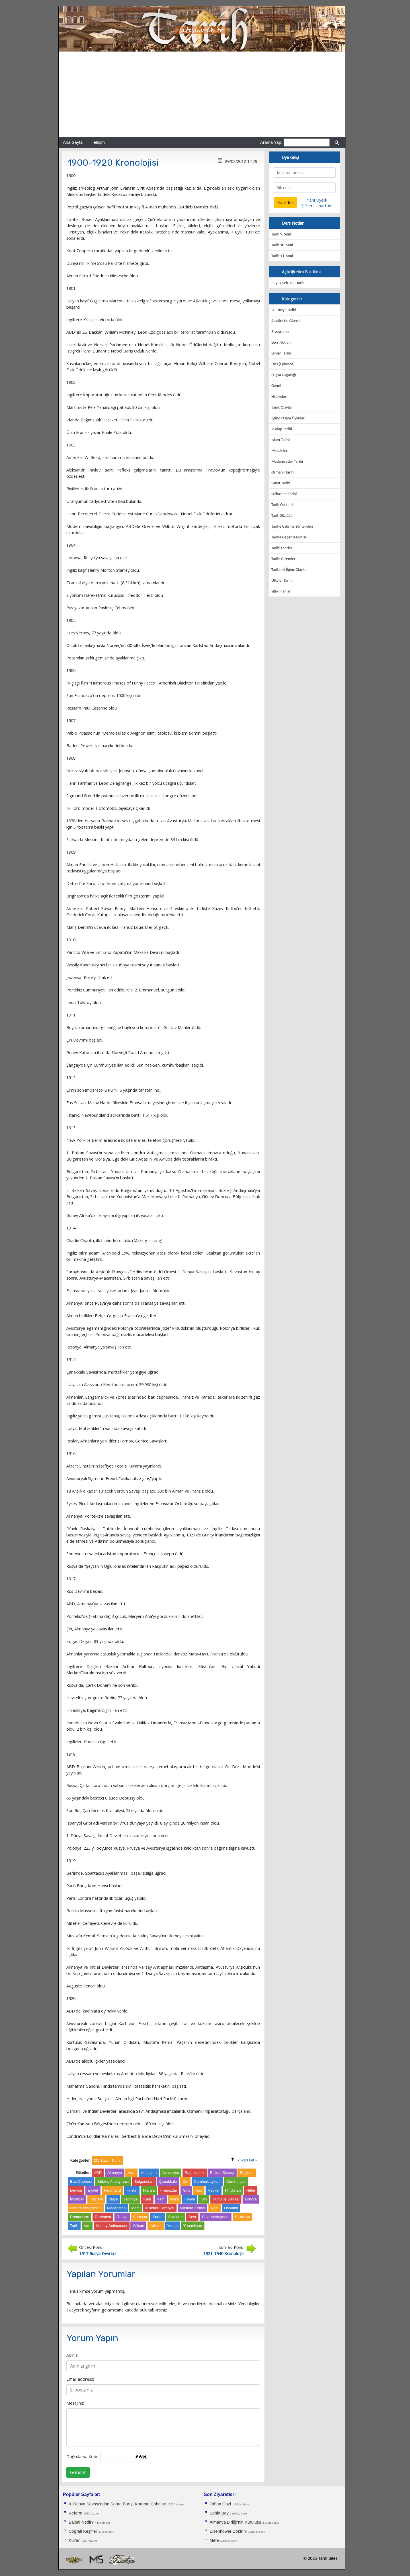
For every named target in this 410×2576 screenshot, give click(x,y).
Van (87, 2225)
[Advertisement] (202, 94)
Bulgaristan (143, 2181)
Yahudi (155, 2225)
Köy (203, 2199)
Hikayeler (278, 396)
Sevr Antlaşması (215, 2217)
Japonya (130, 2199)
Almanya (114, 2173)
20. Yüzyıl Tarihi (283, 310)
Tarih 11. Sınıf (282, 255)
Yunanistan (192, 2225)
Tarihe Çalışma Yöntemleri (292, 526)
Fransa (149, 2190)
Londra (251, 2199)
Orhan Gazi (220, 2504)
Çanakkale (168, 2181)
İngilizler (77, 2199)
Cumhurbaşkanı (207, 2181)
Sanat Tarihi (280, 483)
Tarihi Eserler (281, 548)
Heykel (214, 2190)
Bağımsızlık (194, 2173)
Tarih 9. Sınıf (281, 234)
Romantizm (79, 2217)
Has (198, 2190)
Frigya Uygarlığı (283, 374)
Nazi (214, 2208)
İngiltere (96, 2199)
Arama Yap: (271, 142)
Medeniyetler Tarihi (287, 461)
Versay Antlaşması (111, 2225)
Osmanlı (231, 2208)
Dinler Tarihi (281, 353)
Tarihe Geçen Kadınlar (289, 537)
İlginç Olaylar (281, 407)
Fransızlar (168, 2190)
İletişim (98, 142)
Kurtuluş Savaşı (226, 2199)
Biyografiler (280, 331)
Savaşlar (175, 2217)
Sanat (158, 2217)
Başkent (246, 2173)
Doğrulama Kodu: (82, 2456)
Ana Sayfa (73, 142)
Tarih (74, 2225)
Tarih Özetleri (282, 504)
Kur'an (75, 2540)
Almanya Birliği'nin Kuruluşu (235, 2522)
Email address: (80, 2379)
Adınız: (72, 2355)
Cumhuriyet (236, 2181)
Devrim (76, 2190)
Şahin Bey (219, 2513)
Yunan (172, 2225)
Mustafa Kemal (192, 2208)
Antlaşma (149, 2173)
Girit (186, 2190)
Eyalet (93, 2190)
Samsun (140, 2217)
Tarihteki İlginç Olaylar (289, 569)
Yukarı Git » (247, 2160)
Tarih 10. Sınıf (282, 245)
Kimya (189, 2199)
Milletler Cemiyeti (159, 2208)
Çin (185, 2181)
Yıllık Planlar (281, 591)
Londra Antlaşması (85, 2208)
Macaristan (116, 2208)
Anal (131, 2173)
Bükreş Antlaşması (113, 2181)
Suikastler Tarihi (284, 493)
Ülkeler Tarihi (281, 580)
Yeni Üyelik (317, 200)
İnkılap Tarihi (281, 429)
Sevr (192, 2217)
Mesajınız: (75, 2403)
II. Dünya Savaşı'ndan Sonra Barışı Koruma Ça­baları (117, 2504)
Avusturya (170, 2173)
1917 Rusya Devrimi (97, 2253)
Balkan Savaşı (222, 2173)
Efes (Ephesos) (282, 364)
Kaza (174, 2199)
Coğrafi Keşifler (83, 2531)
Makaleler (279, 450)
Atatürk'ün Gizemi (285, 320)
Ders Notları (281, 342)
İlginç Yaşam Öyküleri (288, 418)
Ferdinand (112, 2190)
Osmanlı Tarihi (282, 472)
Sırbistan (242, 2217)
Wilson (138, 2225)
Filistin (131, 2190)
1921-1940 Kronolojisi (223, 2253)
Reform (75, 2513)
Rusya (122, 2217)
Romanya (103, 2217)
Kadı (147, 2199)
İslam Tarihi (280, 439)
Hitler (250, 2190)
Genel (276, 385)
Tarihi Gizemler (283, 558)
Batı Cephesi (81, 2181)
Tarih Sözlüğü (282, 515)
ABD (98, 2173)
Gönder (78, 2472)
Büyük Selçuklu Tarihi (288, 282)
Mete (135, 2208)
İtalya (113, 2199)
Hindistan (233, 2190)
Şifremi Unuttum (317, 205)
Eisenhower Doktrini (228, 2531)
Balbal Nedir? (81, 2522)
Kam (161, 2199)
